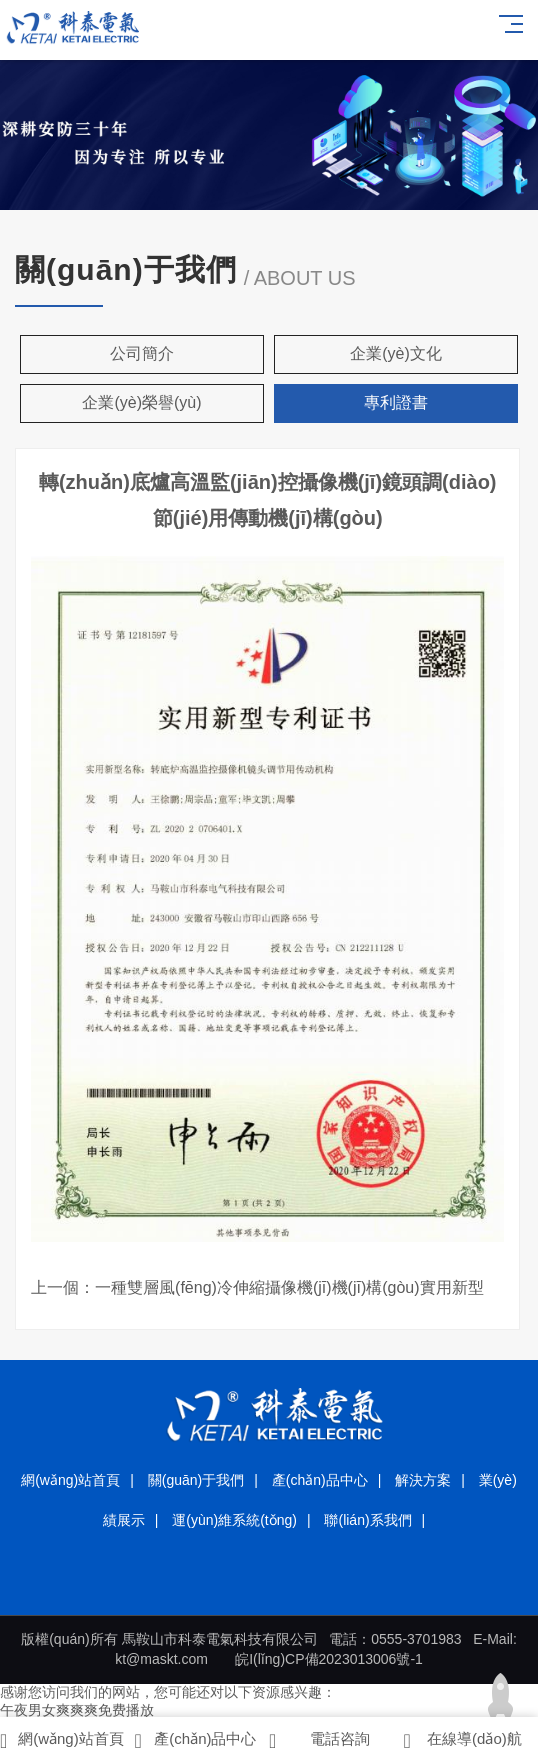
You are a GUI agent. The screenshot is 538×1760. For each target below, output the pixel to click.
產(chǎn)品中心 (320, 1480)
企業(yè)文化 (396, 353)
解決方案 (423, 1480)
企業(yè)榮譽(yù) (141, 402)
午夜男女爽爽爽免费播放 (77, 1710)
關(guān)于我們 (196, 1480)
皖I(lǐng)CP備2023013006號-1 (329, 1659)
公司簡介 (142, 353)
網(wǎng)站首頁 (70, 1480)
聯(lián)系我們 (367, 1520)
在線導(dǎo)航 (463, 1741)
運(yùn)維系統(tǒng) (234, 1520)
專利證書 (396, 402)
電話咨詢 (319, 1741)
